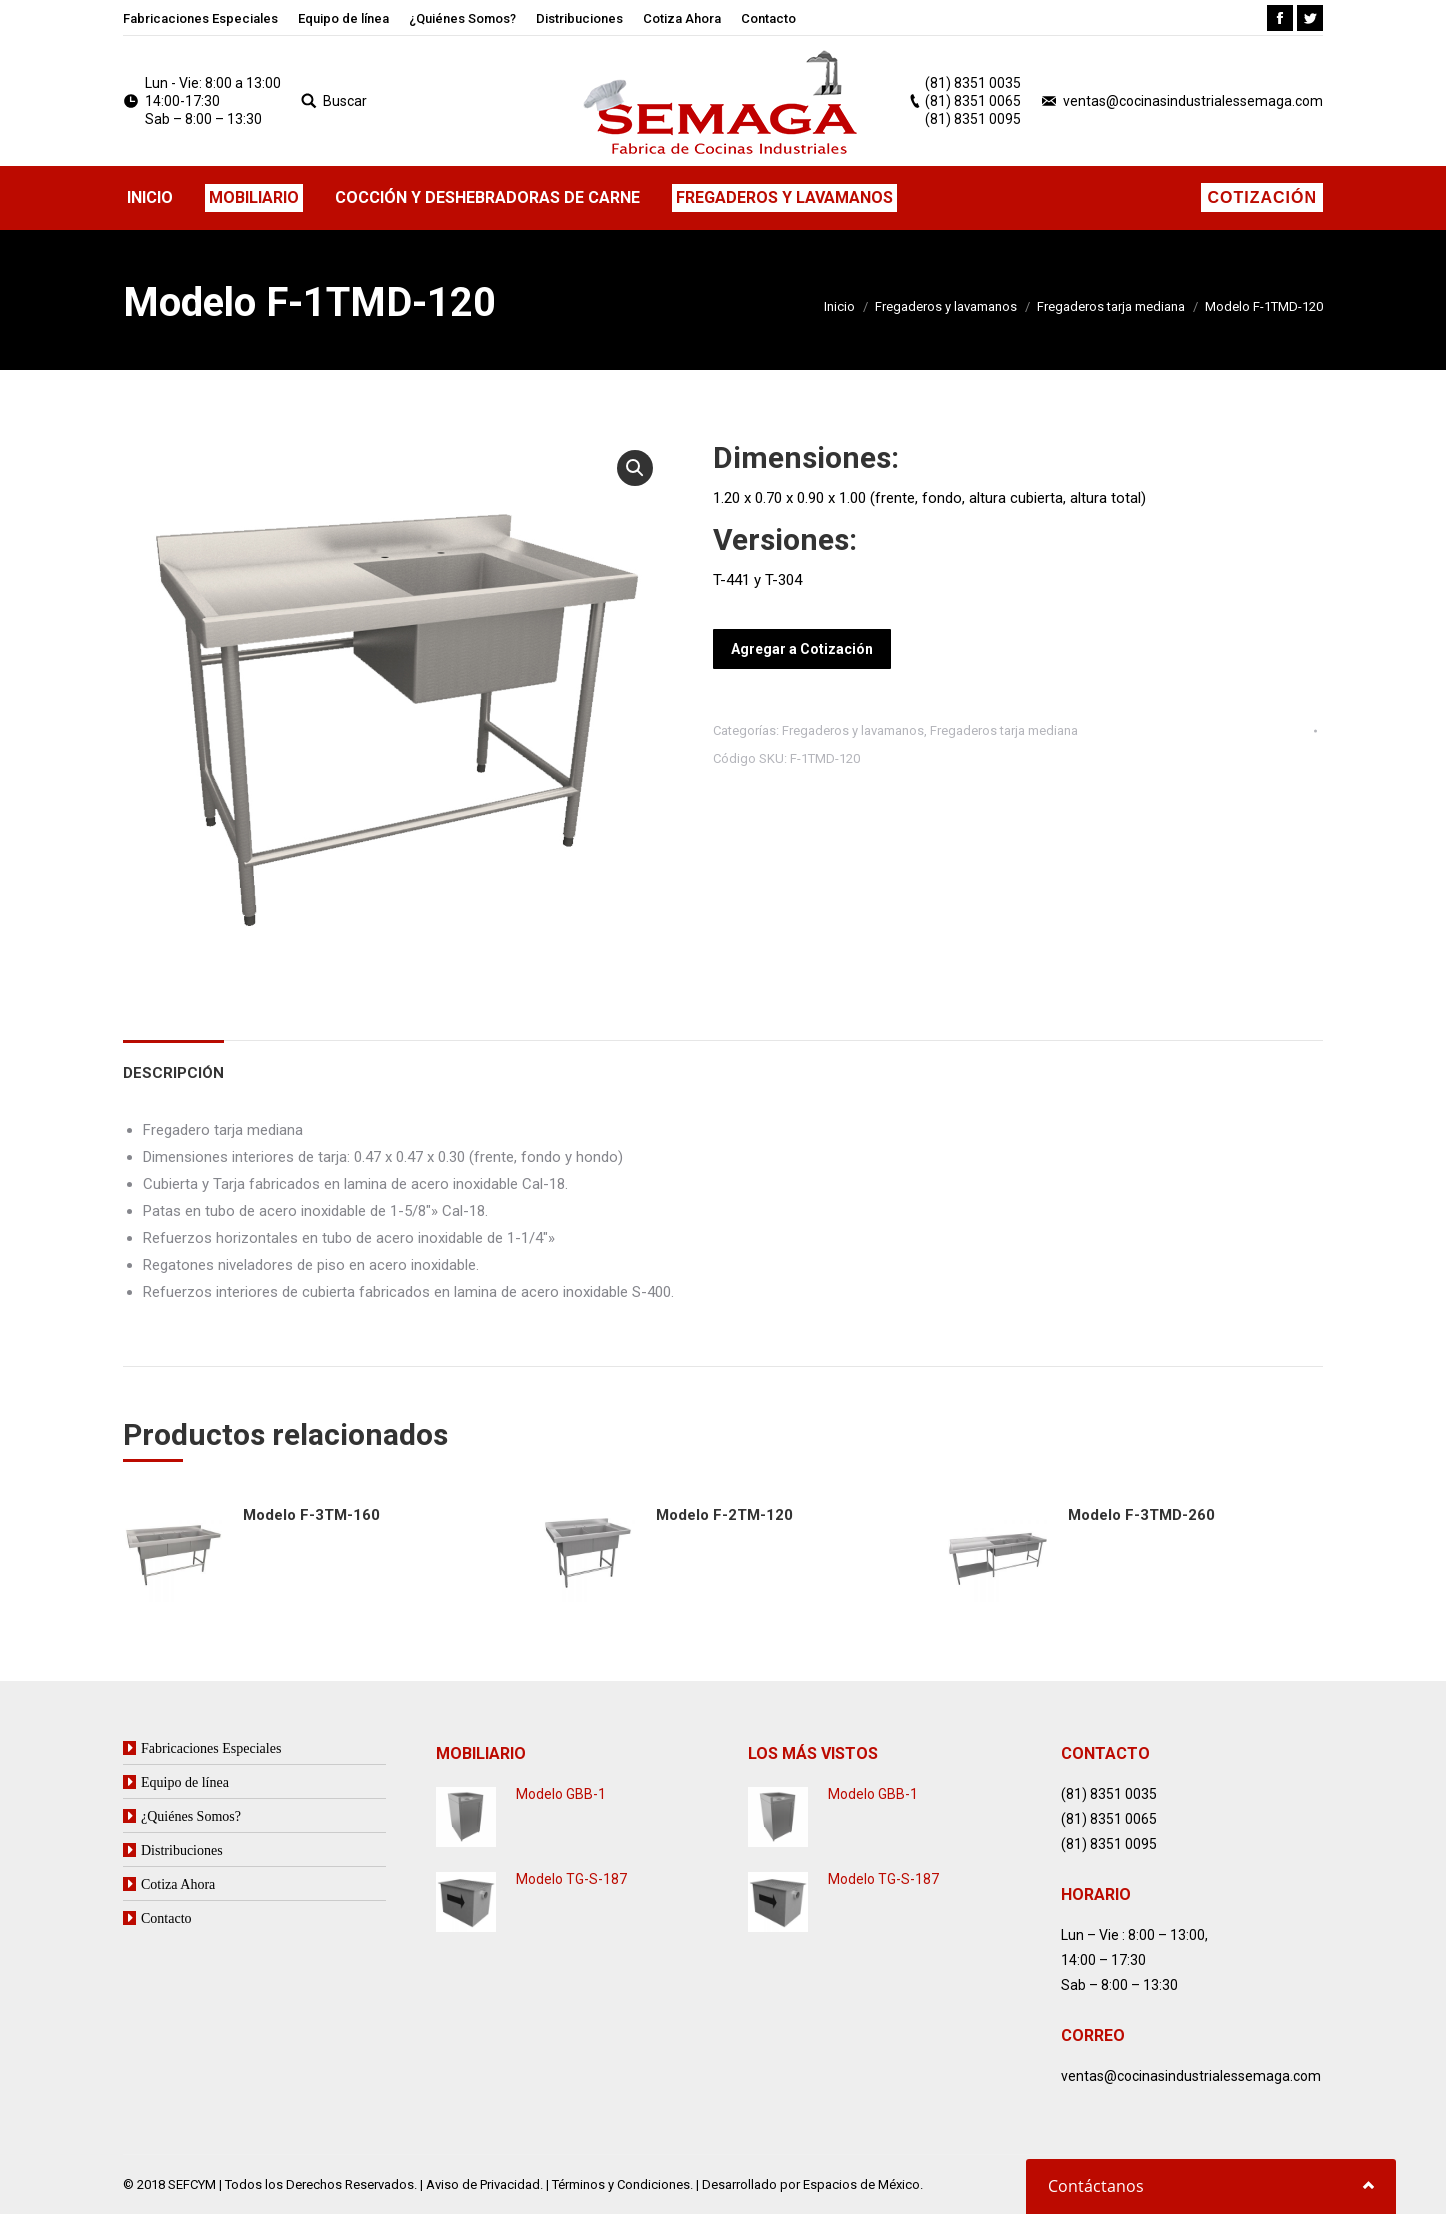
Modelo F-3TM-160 (311, 1515)
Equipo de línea (185, 1782)
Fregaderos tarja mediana (1111, 306)
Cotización (1262, 197)
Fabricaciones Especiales (211, 1748)
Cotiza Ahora (178, 1884)
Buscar (345, 101)
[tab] (173, 1063)
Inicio (839, 306)
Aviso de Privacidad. (484, 2184)
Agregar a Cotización (802, 649)
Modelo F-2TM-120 (724, 1515)
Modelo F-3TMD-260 (1141, 1515)
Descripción (173, 1073)
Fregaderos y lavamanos (946, 306)
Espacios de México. (863, 2184)
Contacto (166, 1918)
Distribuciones (182, 1850)
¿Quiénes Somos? (191, 1816)
